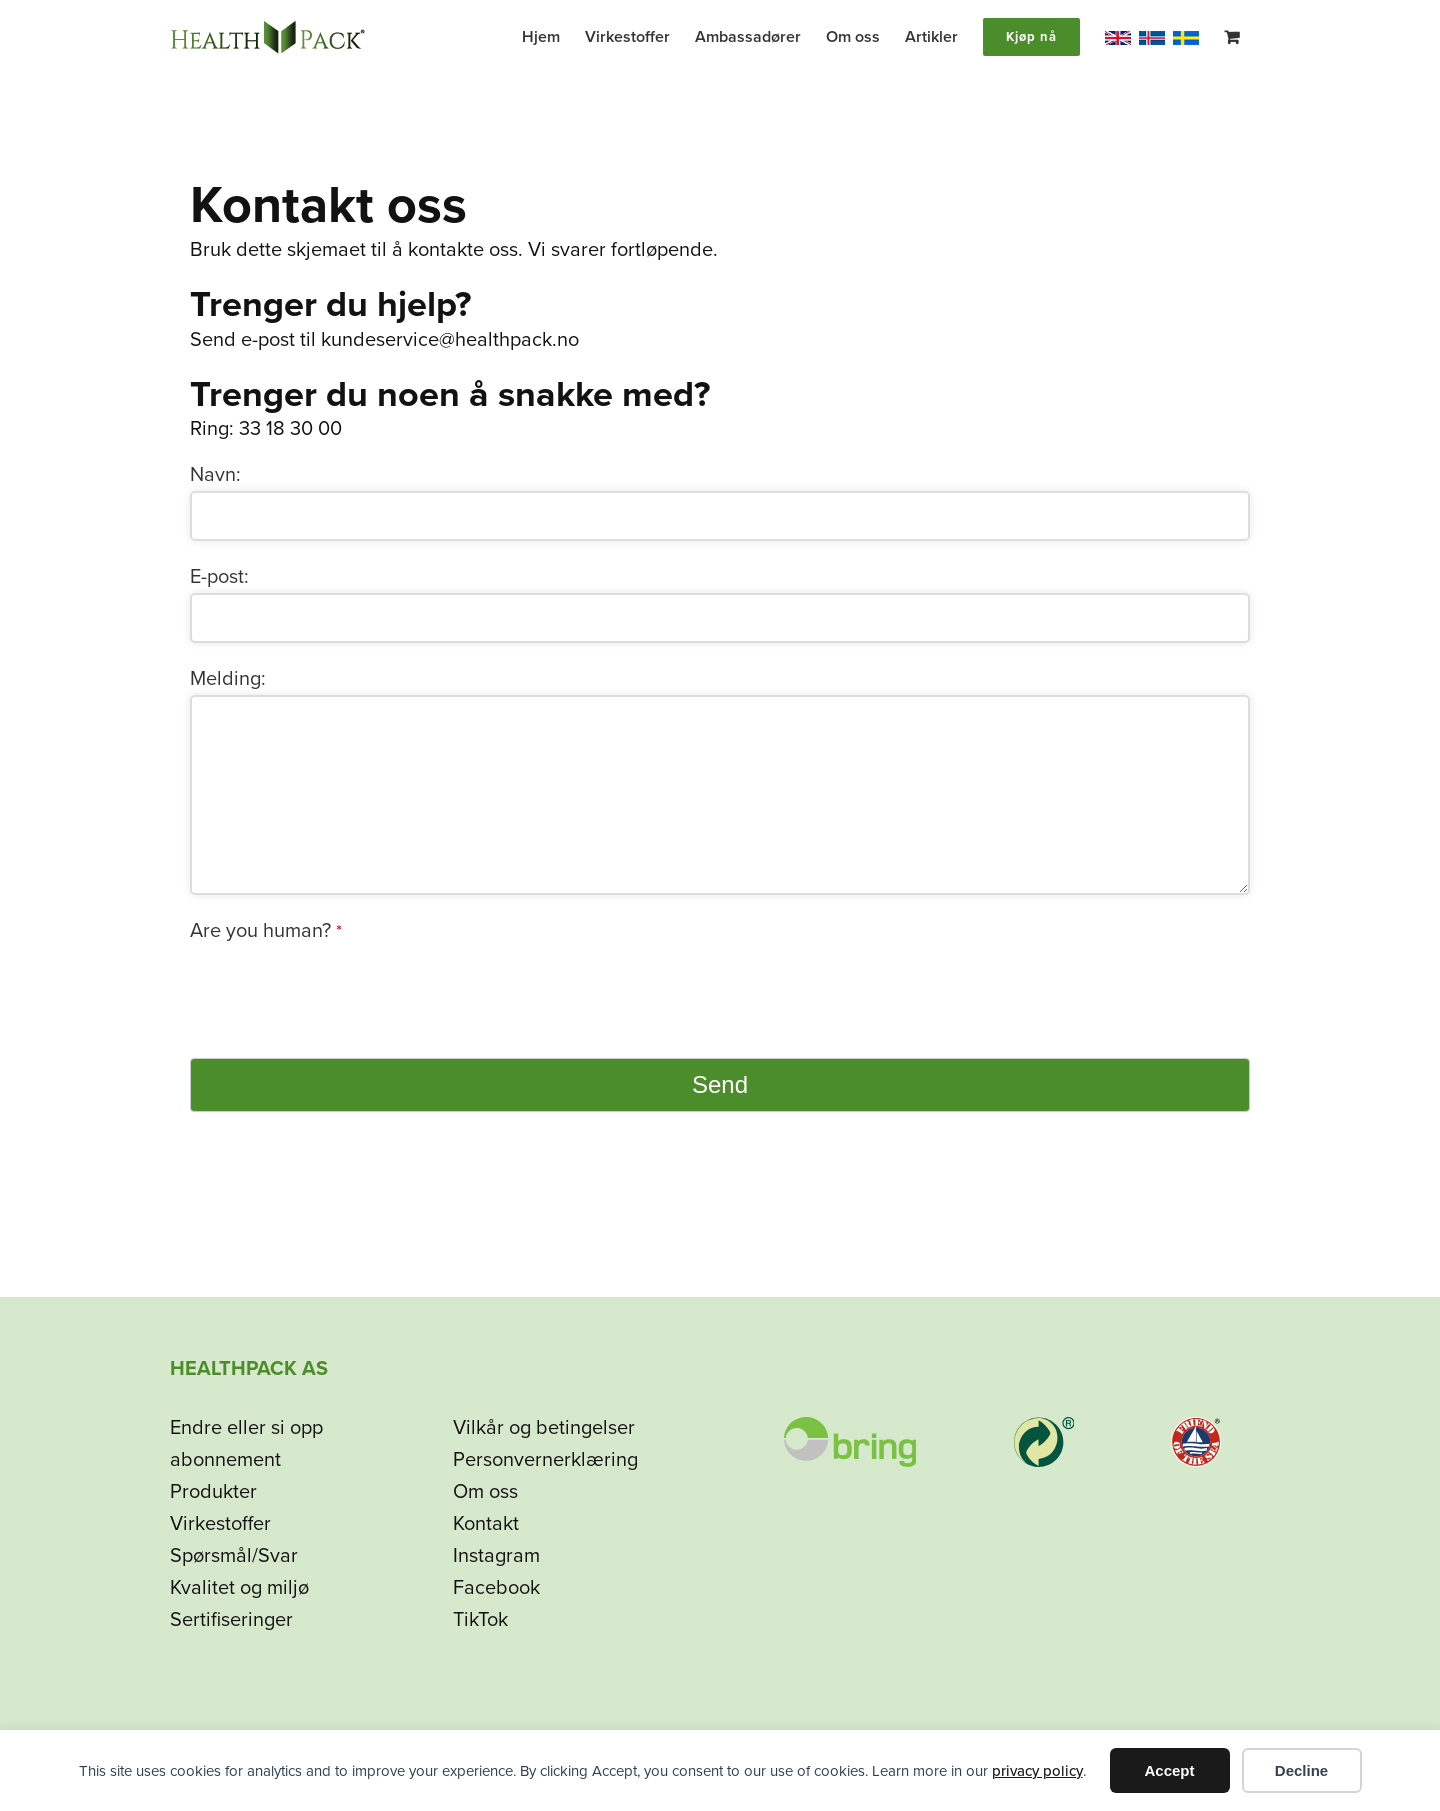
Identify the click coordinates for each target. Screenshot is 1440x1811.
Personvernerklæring (545, 1460)
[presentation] (342, 986)
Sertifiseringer (231, 1620)
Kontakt (486, 1524)
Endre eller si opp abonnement (246, 1444)
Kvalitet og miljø (239, 1588)
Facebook (496, 1588)
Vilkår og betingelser (544, 1428)
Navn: (215, 475)
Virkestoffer (220, 1524)
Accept (1169, 1770)
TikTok (480, 1620)
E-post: (219, 577)
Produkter (213, 1492)
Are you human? (266, 931)
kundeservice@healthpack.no (450, 340)
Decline (1301, 1770)
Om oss (485, 1492)
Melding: (228, 679)
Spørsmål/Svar (234, 1556)
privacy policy (1037, 1771)
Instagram (496, 1556)
